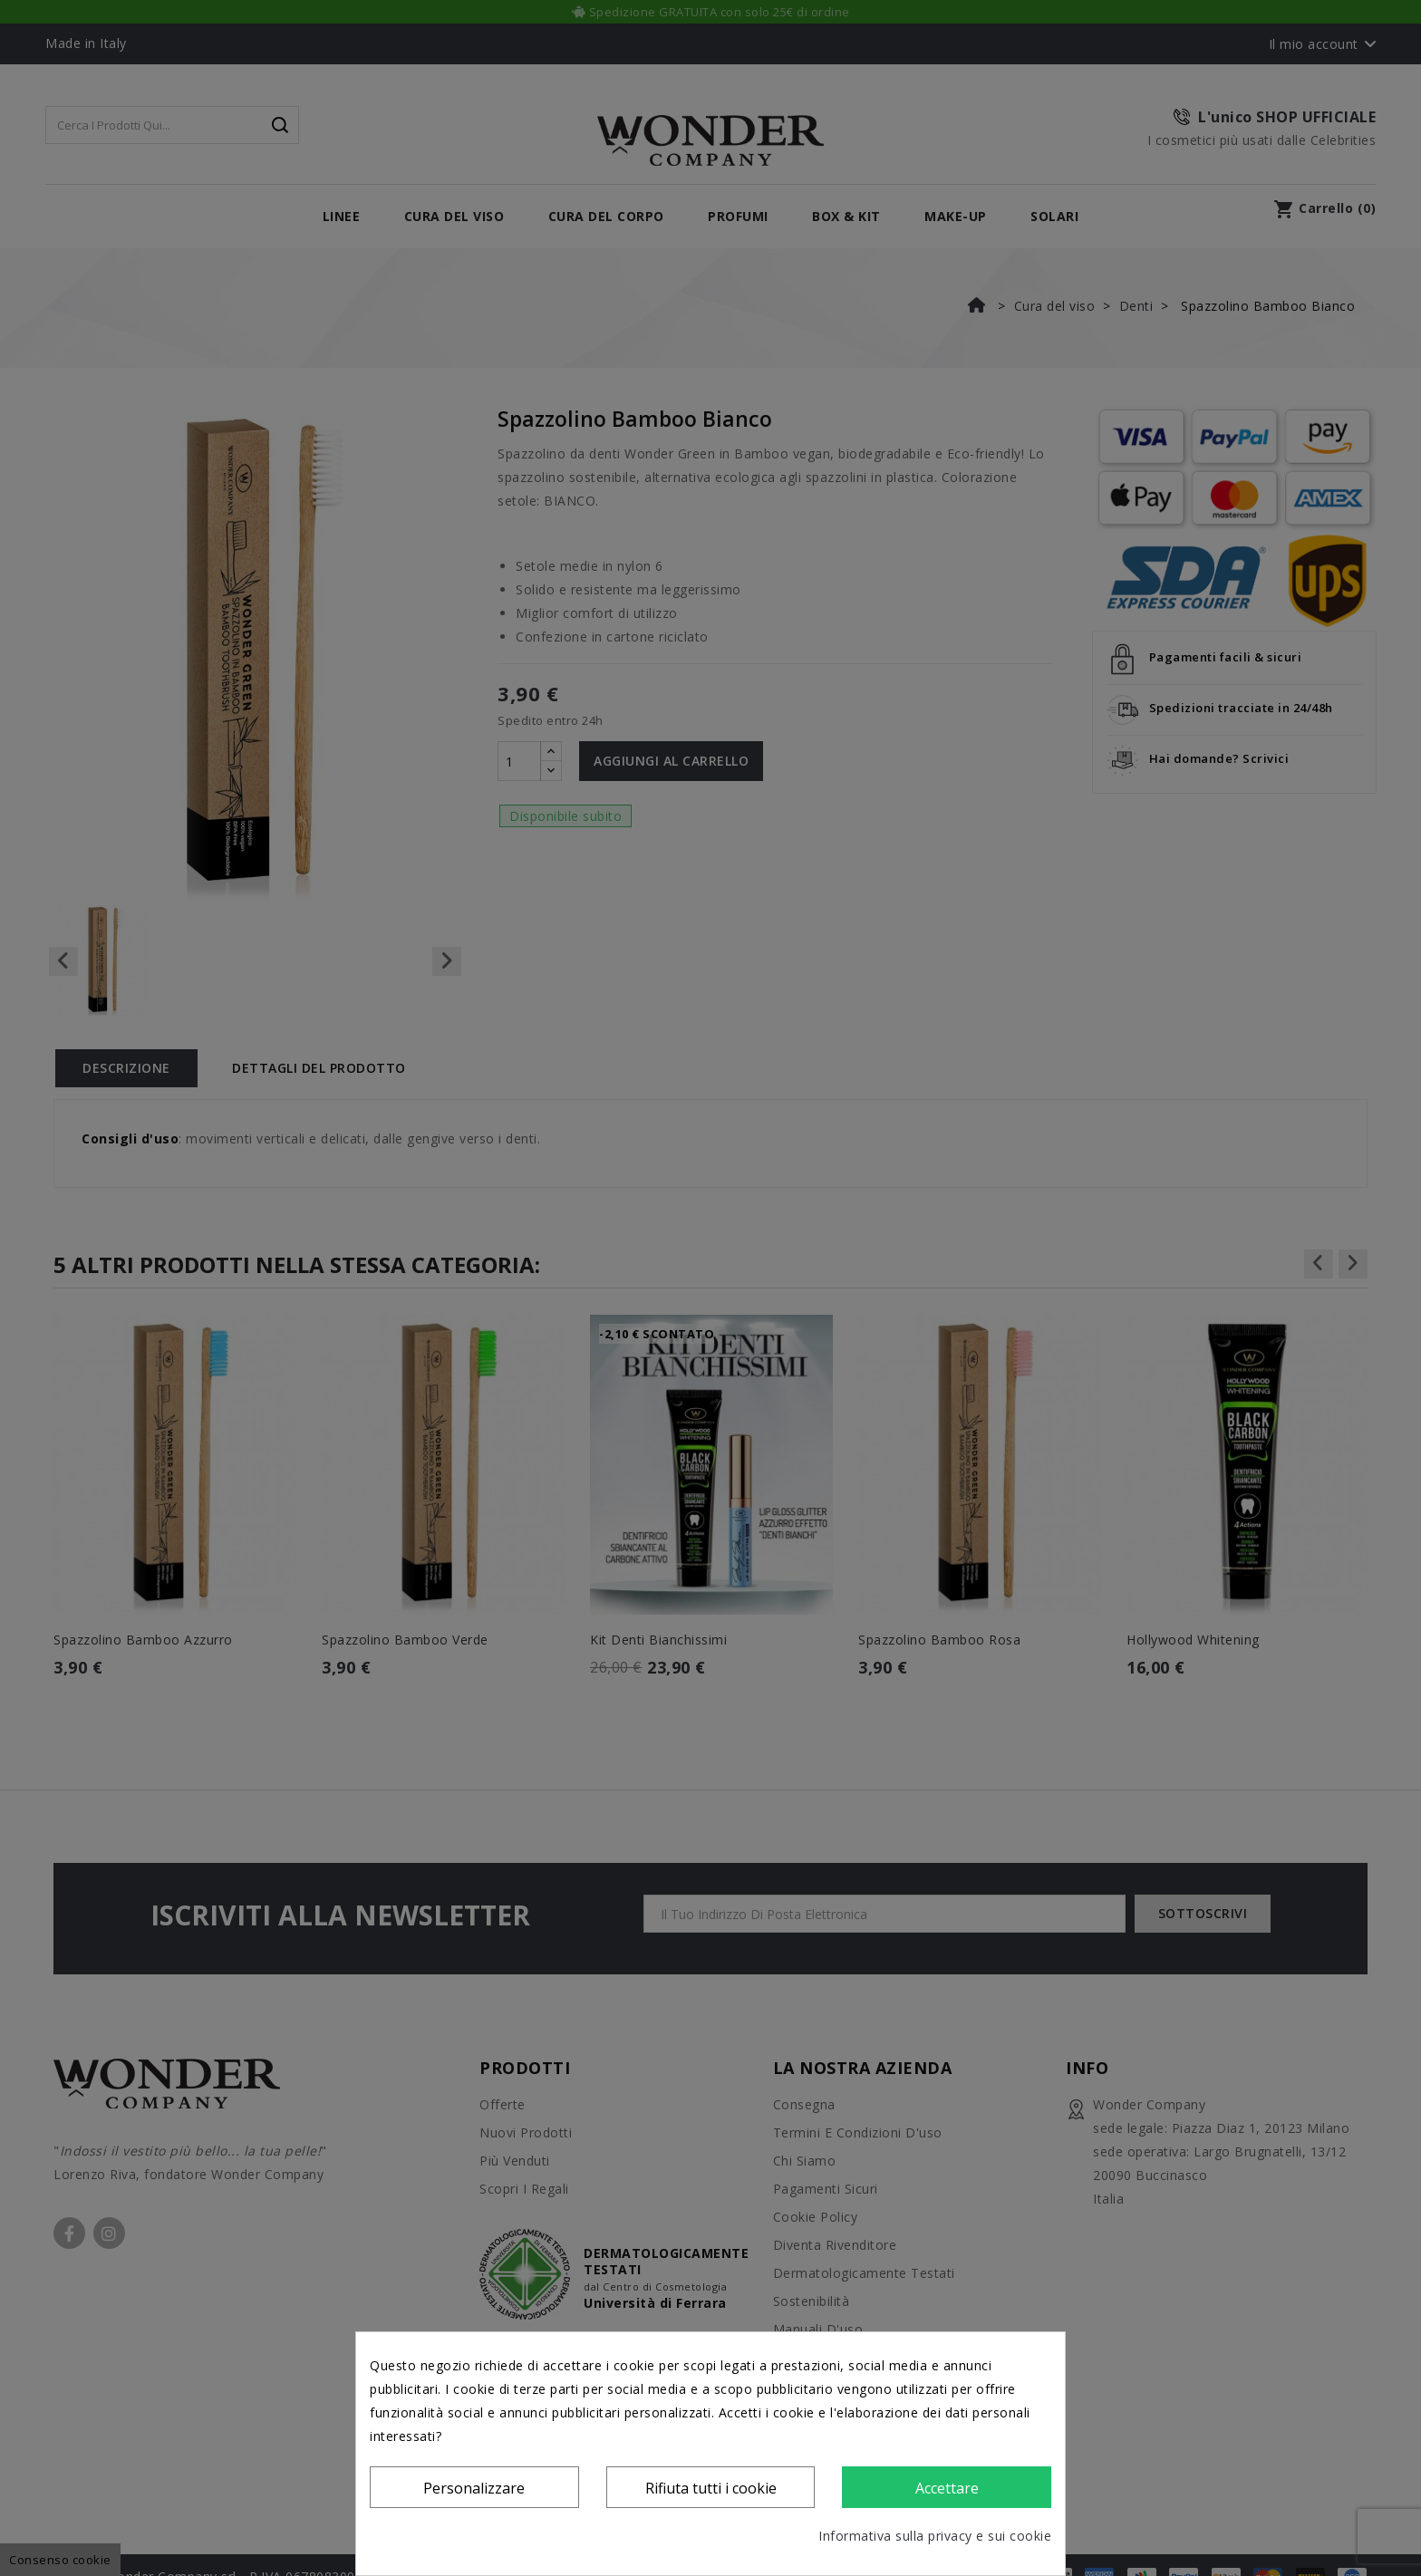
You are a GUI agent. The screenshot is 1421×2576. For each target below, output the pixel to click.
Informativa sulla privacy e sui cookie (934, 2535)
